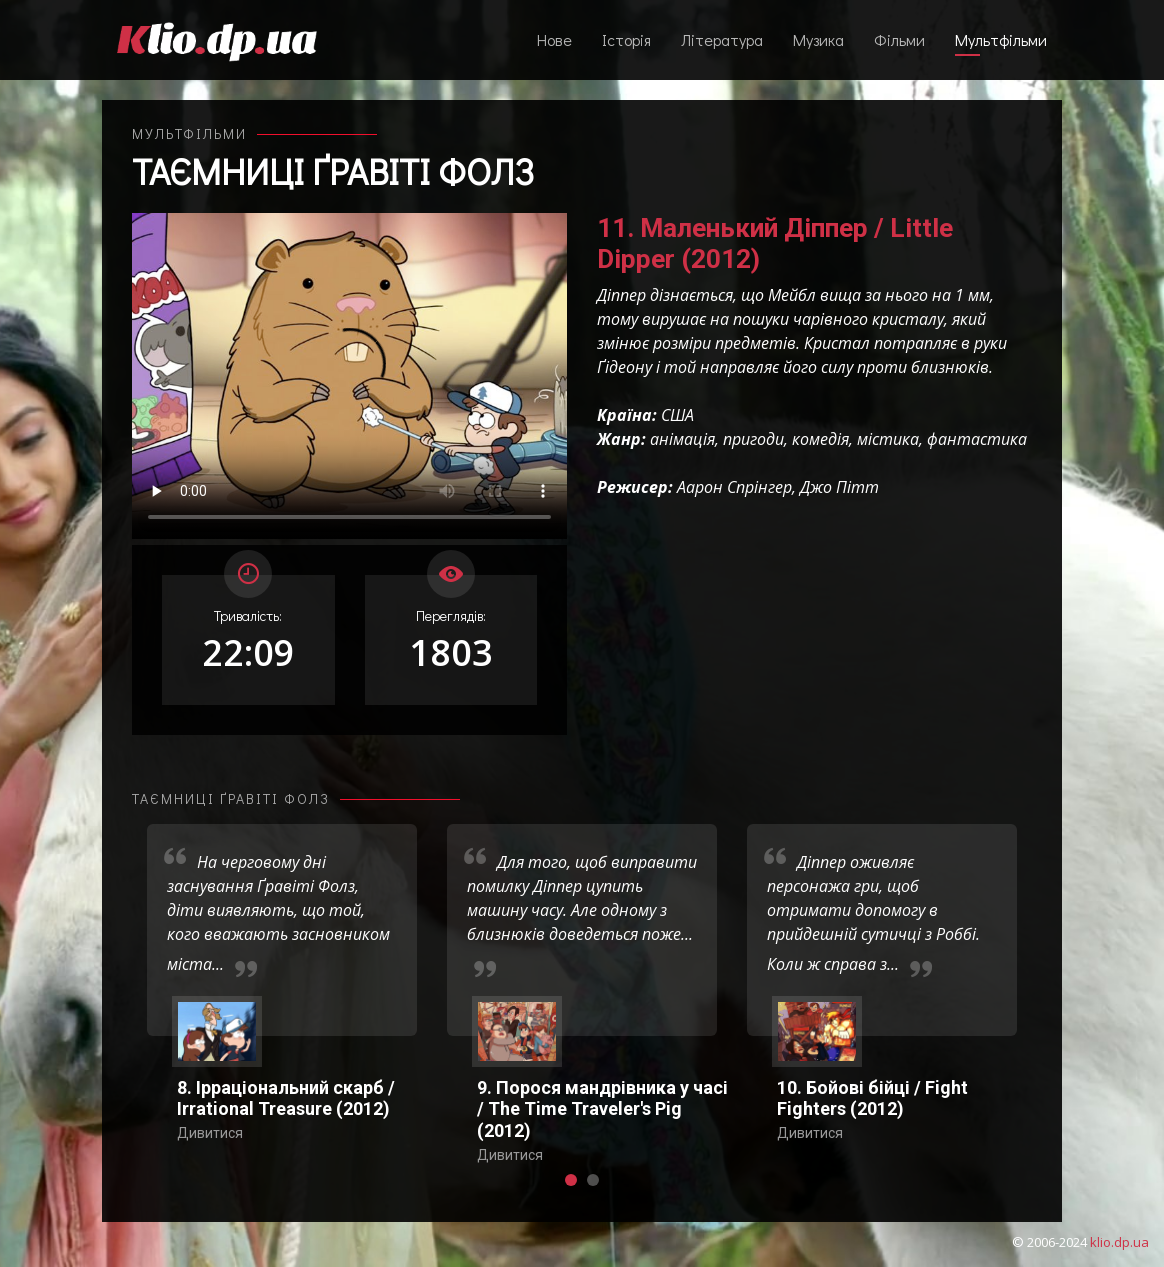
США (677, 415)
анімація (682, 439)
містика (888, 439)
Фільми (899, 39)
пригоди (753, 439)
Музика (818, 39)
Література (722, 39)
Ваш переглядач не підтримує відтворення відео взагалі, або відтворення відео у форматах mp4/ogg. (349, 376)
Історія (626, 39)
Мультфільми (1001, 39)
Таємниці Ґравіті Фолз (333, 171)
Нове (554, 39)
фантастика (977, 439)
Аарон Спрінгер (734, 487)
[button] (571, 1180)
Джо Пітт (839, 487)
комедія (820, 439)
